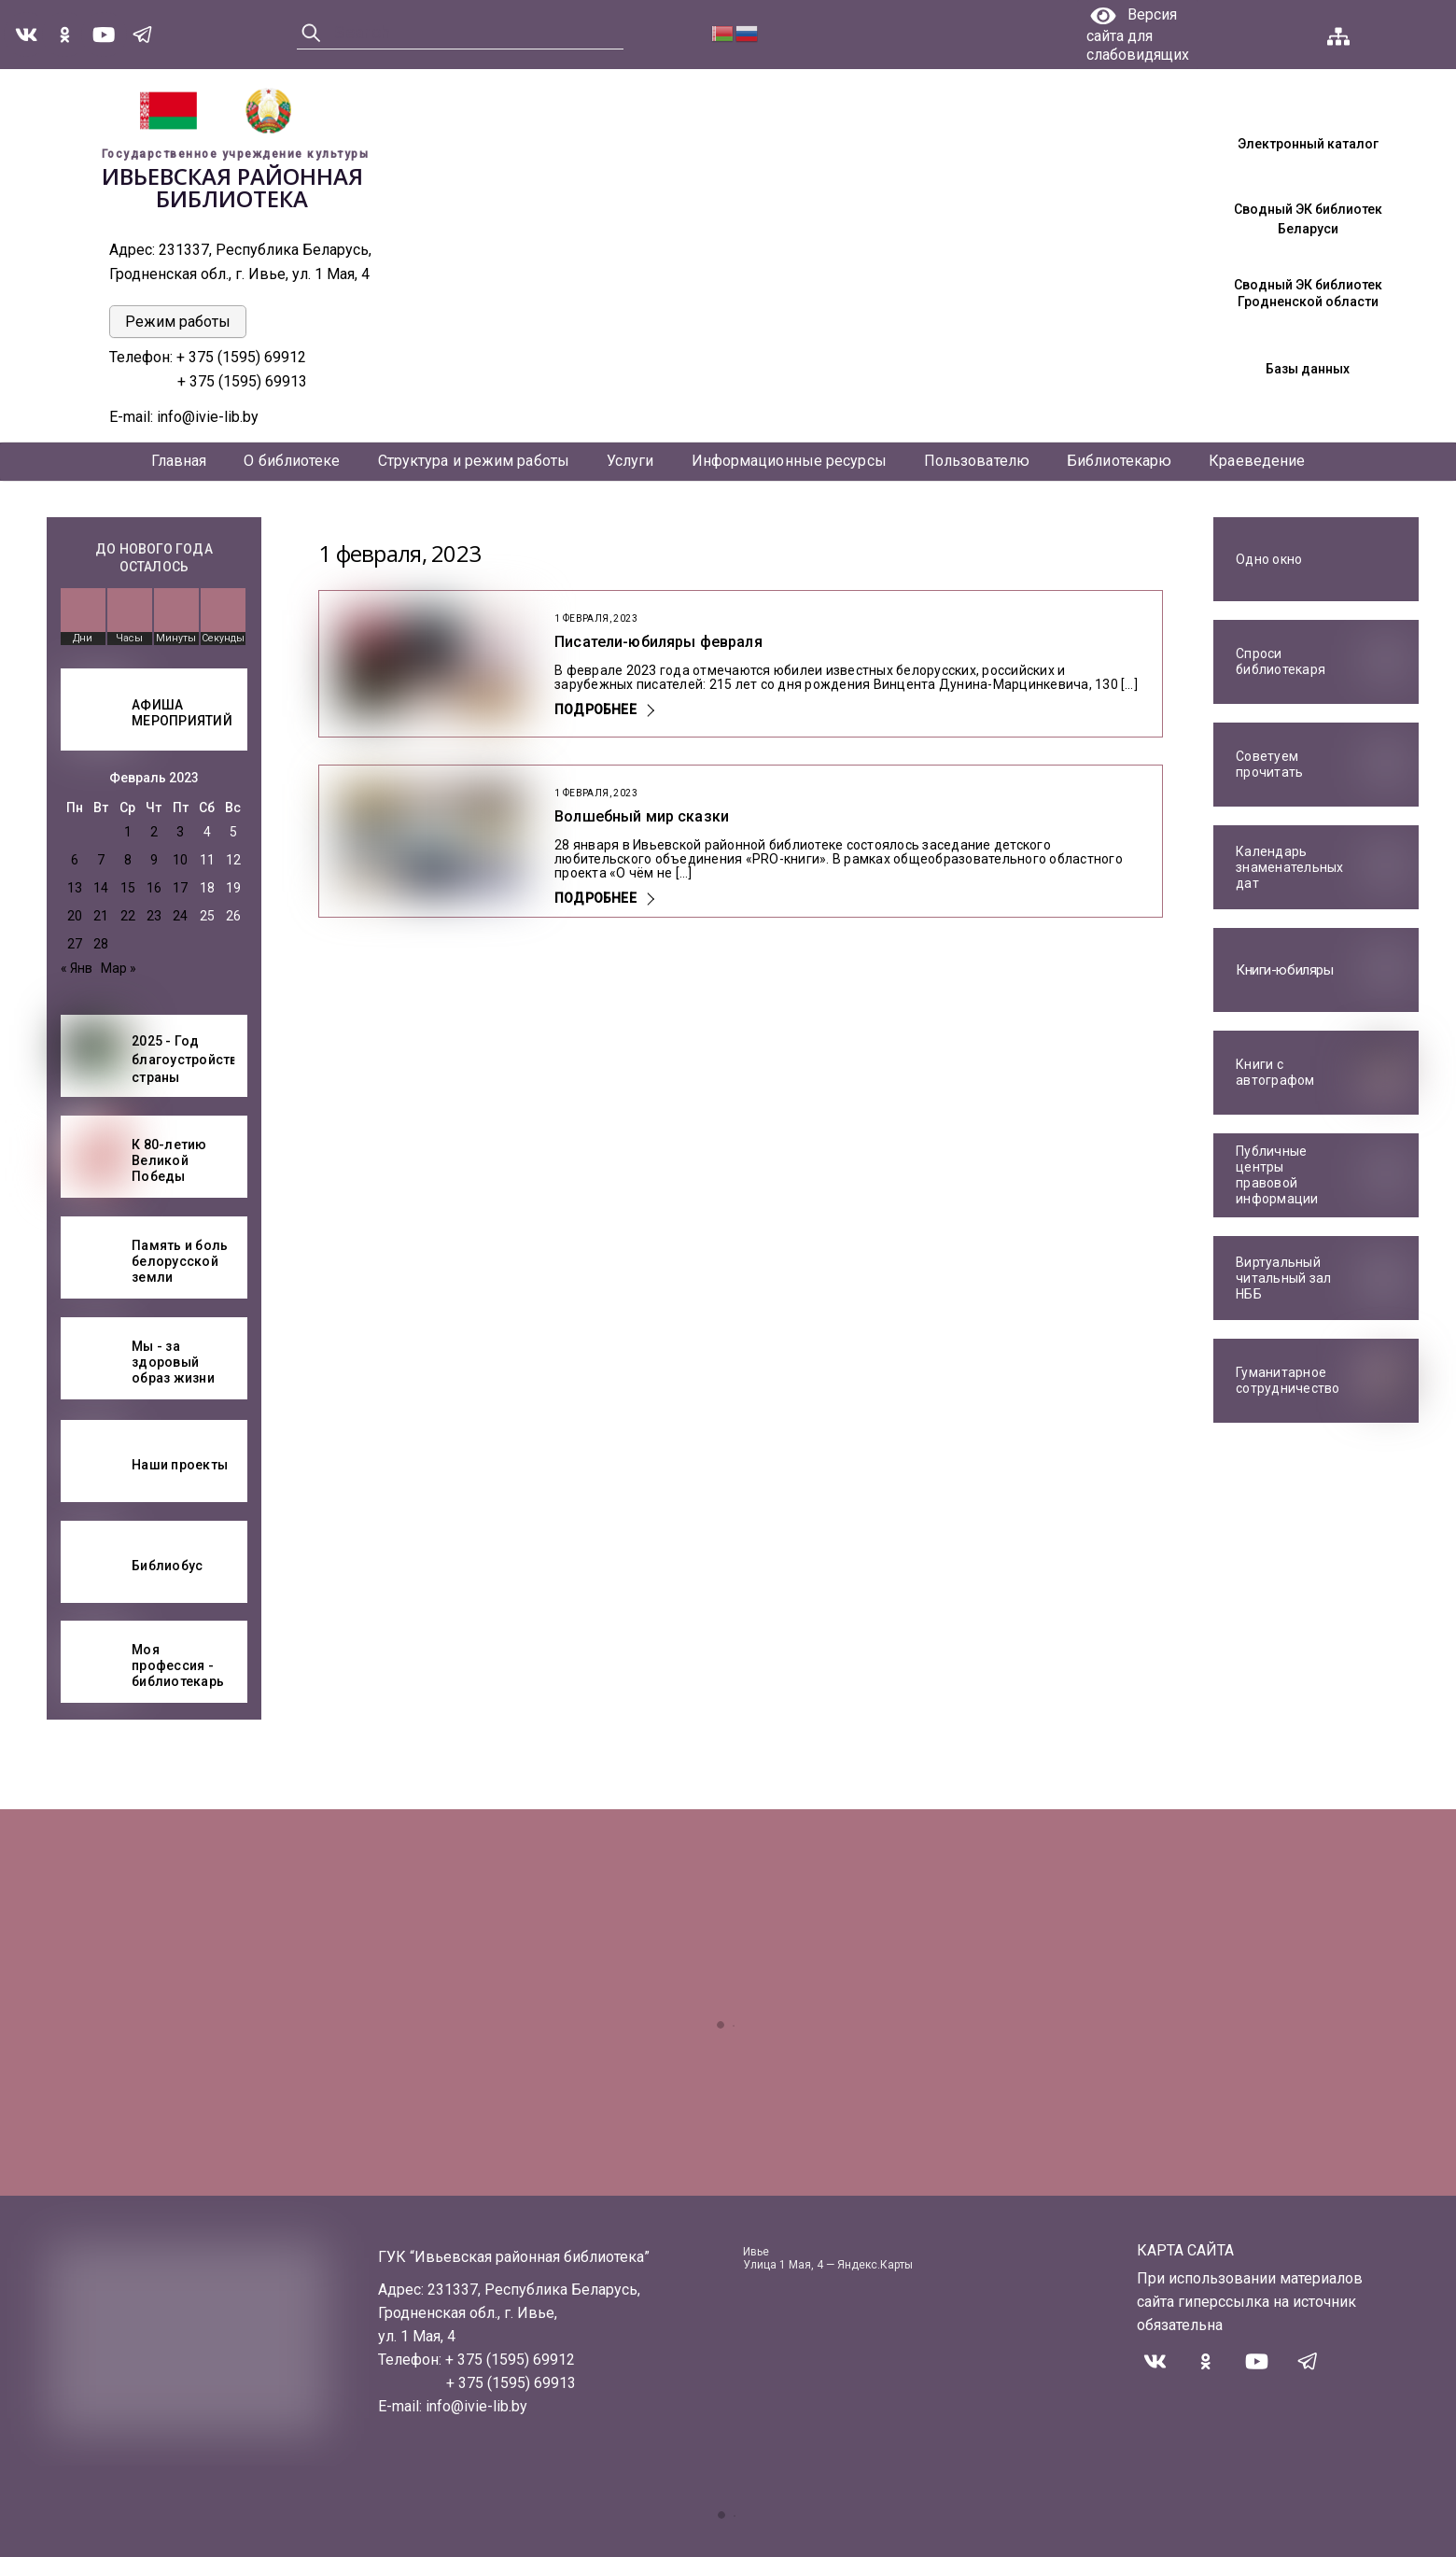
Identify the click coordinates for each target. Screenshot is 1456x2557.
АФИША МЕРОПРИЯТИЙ (182, 712)
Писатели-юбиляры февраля (658, 642)
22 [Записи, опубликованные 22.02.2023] (127, 915)
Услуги (630, 461)
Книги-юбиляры (1284, 970)
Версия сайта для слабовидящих (1137, 34)
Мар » (118, 968)
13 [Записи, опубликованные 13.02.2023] (74, 887)
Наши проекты (180, 1464)
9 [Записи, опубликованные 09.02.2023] (154, 859)
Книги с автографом (1275, 1073)
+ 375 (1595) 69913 (242, 381)
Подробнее (595, 709)
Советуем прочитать (1269, 765)
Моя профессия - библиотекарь (178, 1665)
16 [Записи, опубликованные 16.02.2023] (154, 887)
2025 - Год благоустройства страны (188, 1059)
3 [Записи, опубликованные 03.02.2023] (180, 831)
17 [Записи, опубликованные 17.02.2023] (180, 887)
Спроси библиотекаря (1280, 662)
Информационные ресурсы (789, 461)
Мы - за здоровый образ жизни (173, 1362)
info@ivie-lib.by (208, 417)
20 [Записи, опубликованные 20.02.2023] (74, 915)
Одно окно (1269, 559)
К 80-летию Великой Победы (169, 1160)
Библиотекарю (1119, 461)
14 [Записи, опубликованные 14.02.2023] (100, 887)
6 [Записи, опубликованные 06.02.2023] (74, 859)
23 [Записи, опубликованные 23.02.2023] (154, 915)
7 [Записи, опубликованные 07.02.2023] (101, 859)
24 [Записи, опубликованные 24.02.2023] (180, 915)
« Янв (76, 968)
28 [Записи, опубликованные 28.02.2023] (100, 943)
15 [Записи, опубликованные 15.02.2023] (127, 887)
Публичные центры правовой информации (1277, 1175)
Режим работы (178, 321)
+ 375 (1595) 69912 (243, 357)
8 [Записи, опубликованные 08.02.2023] (128, 859)
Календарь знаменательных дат (1290, 867)
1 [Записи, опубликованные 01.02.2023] (128, 831)
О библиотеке (292, 461)
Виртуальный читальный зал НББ (1283, 1278)
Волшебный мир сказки (641, 816)
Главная (179, 461)
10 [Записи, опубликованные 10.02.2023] (180, 859)
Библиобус (167, 1565)
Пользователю (976, 461)
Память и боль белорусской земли (180, 1261)
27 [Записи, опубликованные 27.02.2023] (74, 943)
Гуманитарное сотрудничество (1288, 1381)
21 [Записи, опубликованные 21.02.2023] (100, 915)
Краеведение (1257, 461)
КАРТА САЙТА (1185, 2250)
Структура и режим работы (473, 461)
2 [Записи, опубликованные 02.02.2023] (154, 831)
